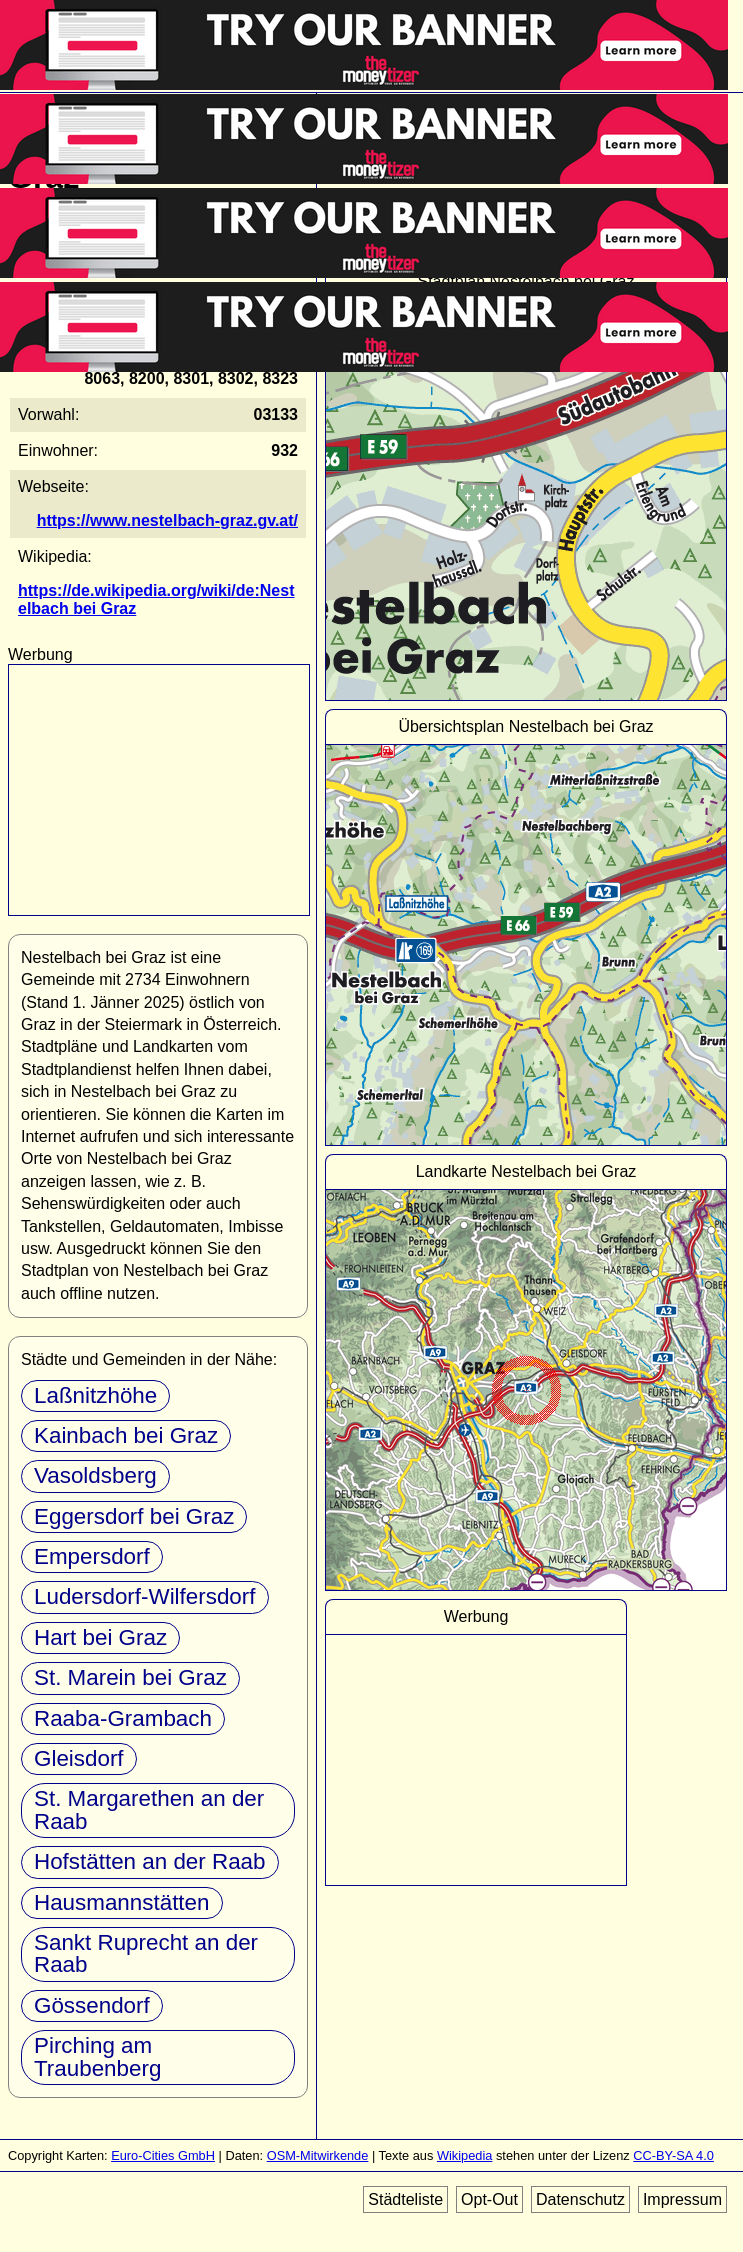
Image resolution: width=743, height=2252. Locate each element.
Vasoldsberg (95, 1475)
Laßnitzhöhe (95, 1395)
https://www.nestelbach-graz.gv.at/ (167, 520)
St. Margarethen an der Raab (149, 1809)
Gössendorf (92, 2005)
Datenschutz (580, 2199)
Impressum (682, 2199)
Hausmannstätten (122, 1902)
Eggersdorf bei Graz (134, 1516)
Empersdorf (92, 1556)
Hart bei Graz (100, 1637)
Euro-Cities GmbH (163, 2155)
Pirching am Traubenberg (97, 2056)
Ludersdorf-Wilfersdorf (145, 1596)
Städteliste (405, 2199)
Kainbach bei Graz (126, 1435)
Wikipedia (464, 2155)
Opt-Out (489, 2199)
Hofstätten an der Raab (150, 1861)
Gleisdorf (79, 1758)
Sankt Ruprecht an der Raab (146, 1953)
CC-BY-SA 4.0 (673, 2155)
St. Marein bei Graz (130, 1677)
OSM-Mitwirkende (318, 2155)
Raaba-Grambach (123, 1718)
